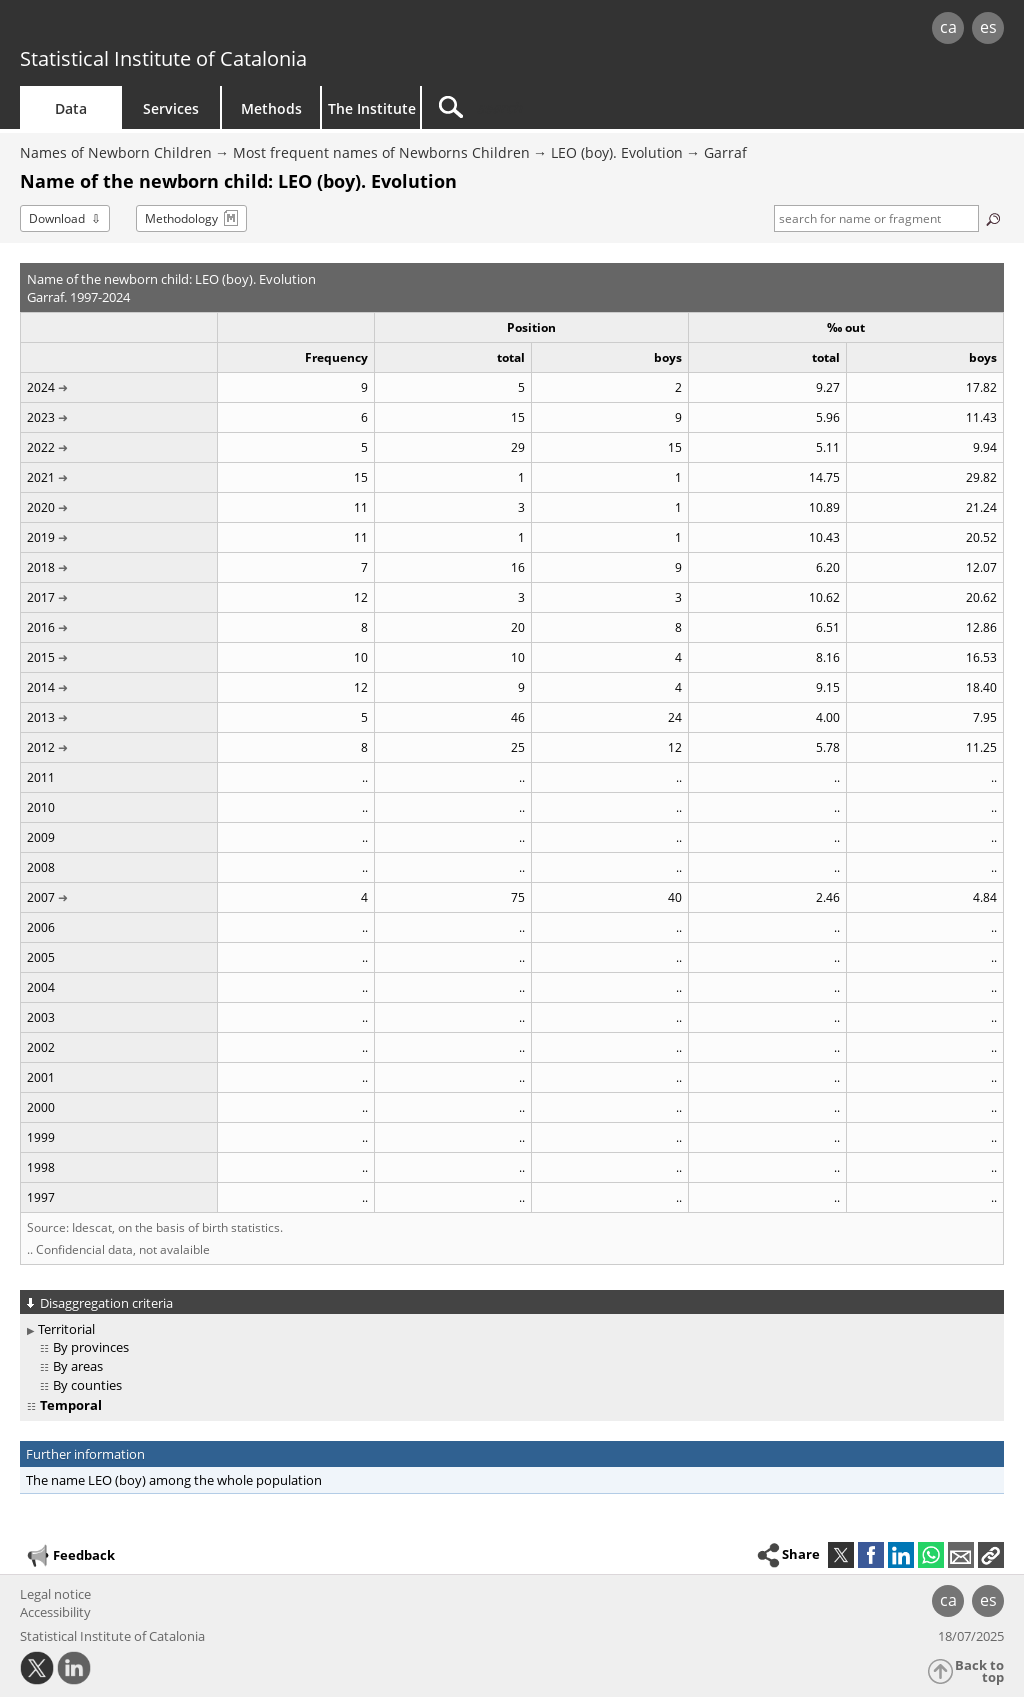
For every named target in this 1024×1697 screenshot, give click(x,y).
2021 (41, 477)
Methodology (181, 218)
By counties (87, 1385)
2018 (41, 567)
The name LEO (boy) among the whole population (174, 1480)
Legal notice (55, 1594)
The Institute (372, 108)
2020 (41, 507)
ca (948, 27)
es (988, 27)
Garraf (725, 152)
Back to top (979, 1671)
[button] (991, 1555)
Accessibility (55, 1612)
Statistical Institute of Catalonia (163, 58)
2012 (41, 747)
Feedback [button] (70, 1556)
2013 (41, 717)
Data (71, 108)
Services (171, 108)
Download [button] (57, 218)
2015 (41, 657)
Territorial (66, 1329)
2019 (41, 537)
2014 (41, 687)
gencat (217, 29)
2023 (41, 417)
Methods (271, 108)
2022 (41, 447)
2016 (41, 627)
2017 (41, 597)
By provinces (91, 1347)
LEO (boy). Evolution (617, 152)
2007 (41, 897)
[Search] (592, 107)
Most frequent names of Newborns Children (381, 152)
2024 (41, 387)
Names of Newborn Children (116, 152)
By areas (78, 1366)
